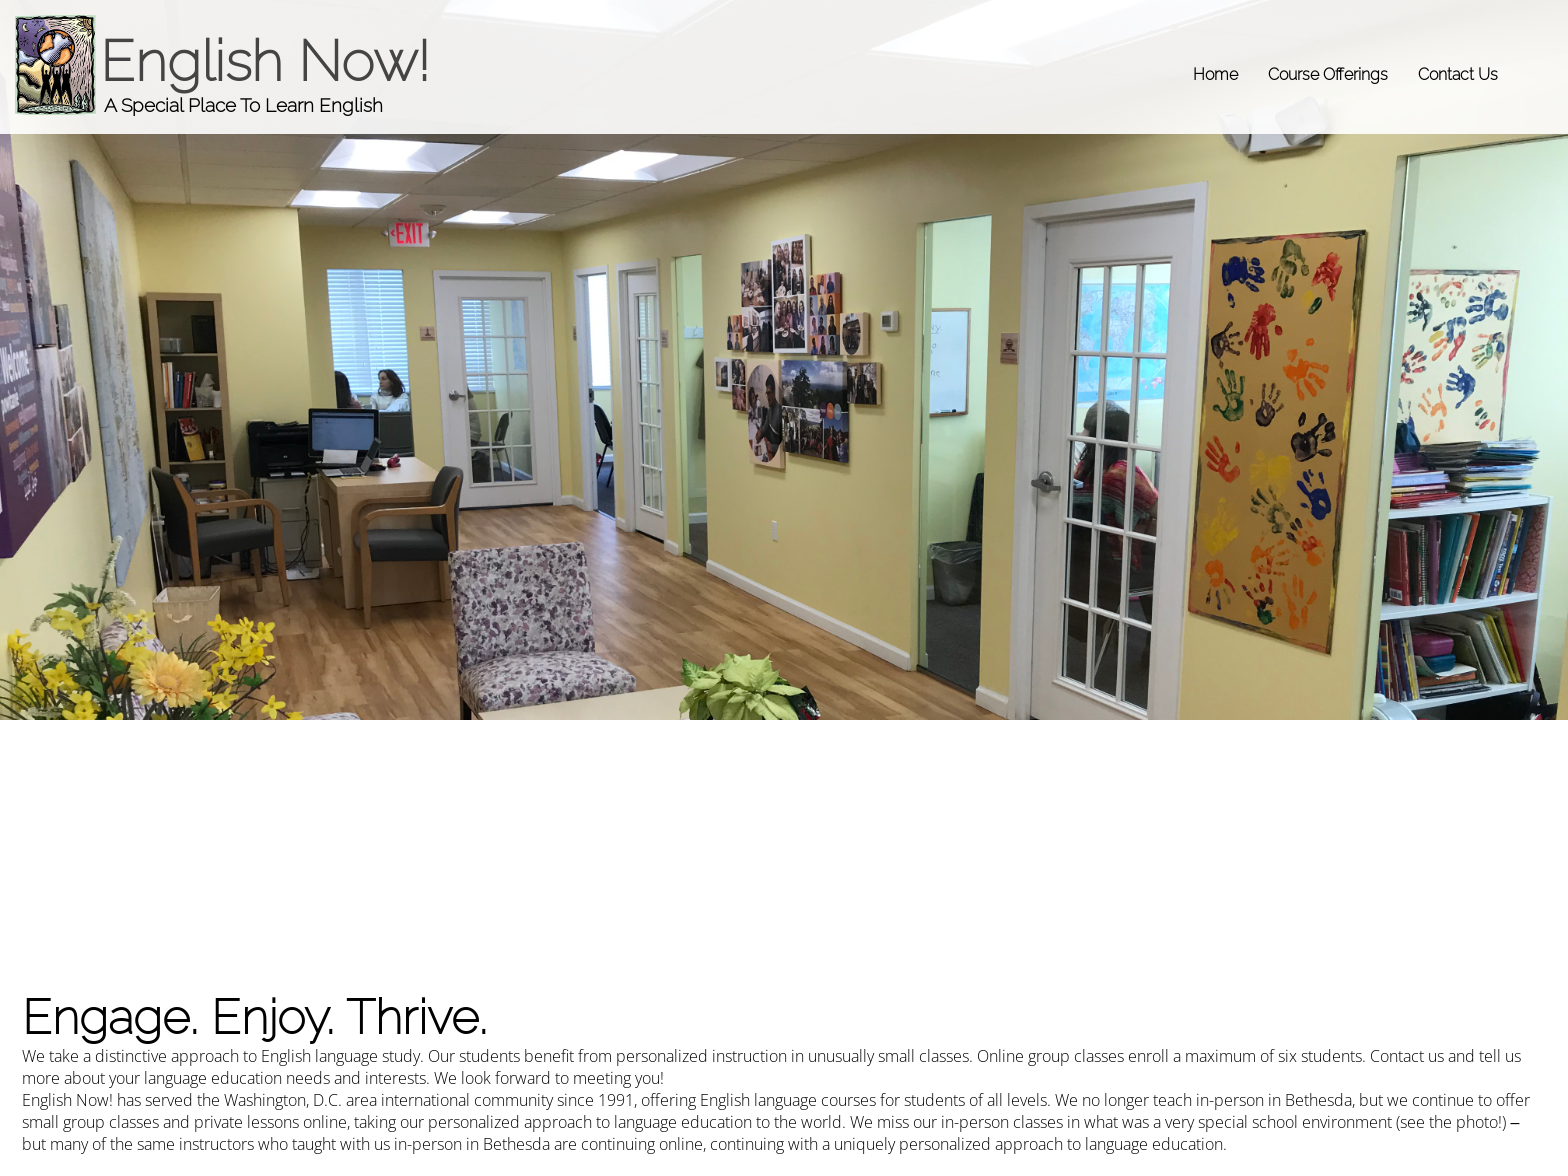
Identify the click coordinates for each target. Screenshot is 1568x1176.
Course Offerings (1328, 74)
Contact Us (1458, 74)
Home (1215, 74)
